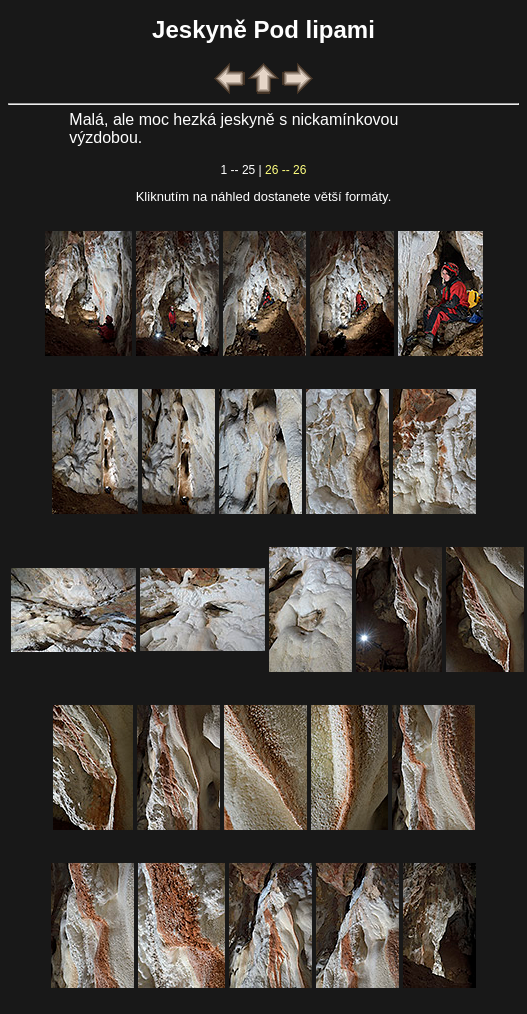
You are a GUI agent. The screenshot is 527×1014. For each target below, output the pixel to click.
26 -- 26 (285, 170)
